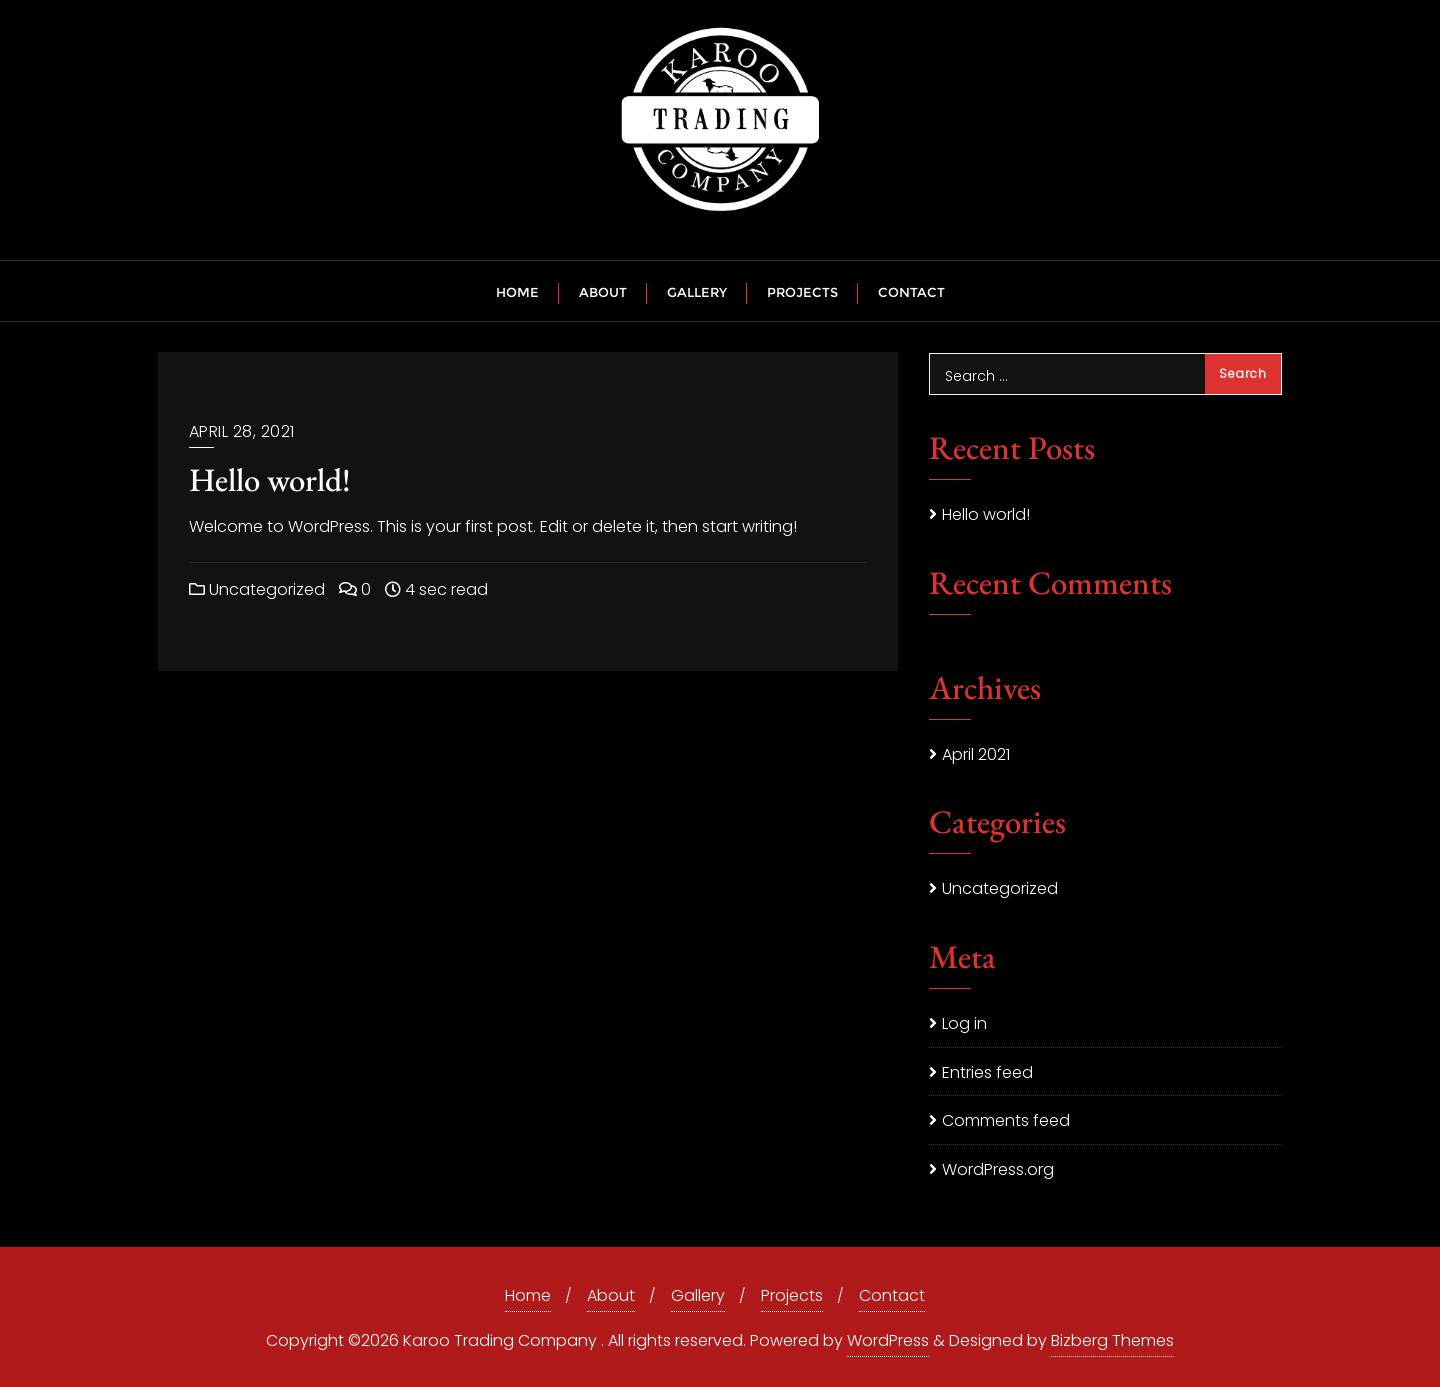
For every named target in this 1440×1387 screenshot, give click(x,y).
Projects (792, 1295)
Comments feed (1006, 1120)
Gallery (698, 1295)
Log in (964, 1023)
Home (528, 1295)
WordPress (888, 1340)
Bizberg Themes (1112, 1340)
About (611, 1295)
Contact (892, 1295)
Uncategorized (257, 589)
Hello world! (270, 479)
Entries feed (987, 1072)
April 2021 (976, 754)
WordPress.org (998, 1169)
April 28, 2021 (242, 431)
